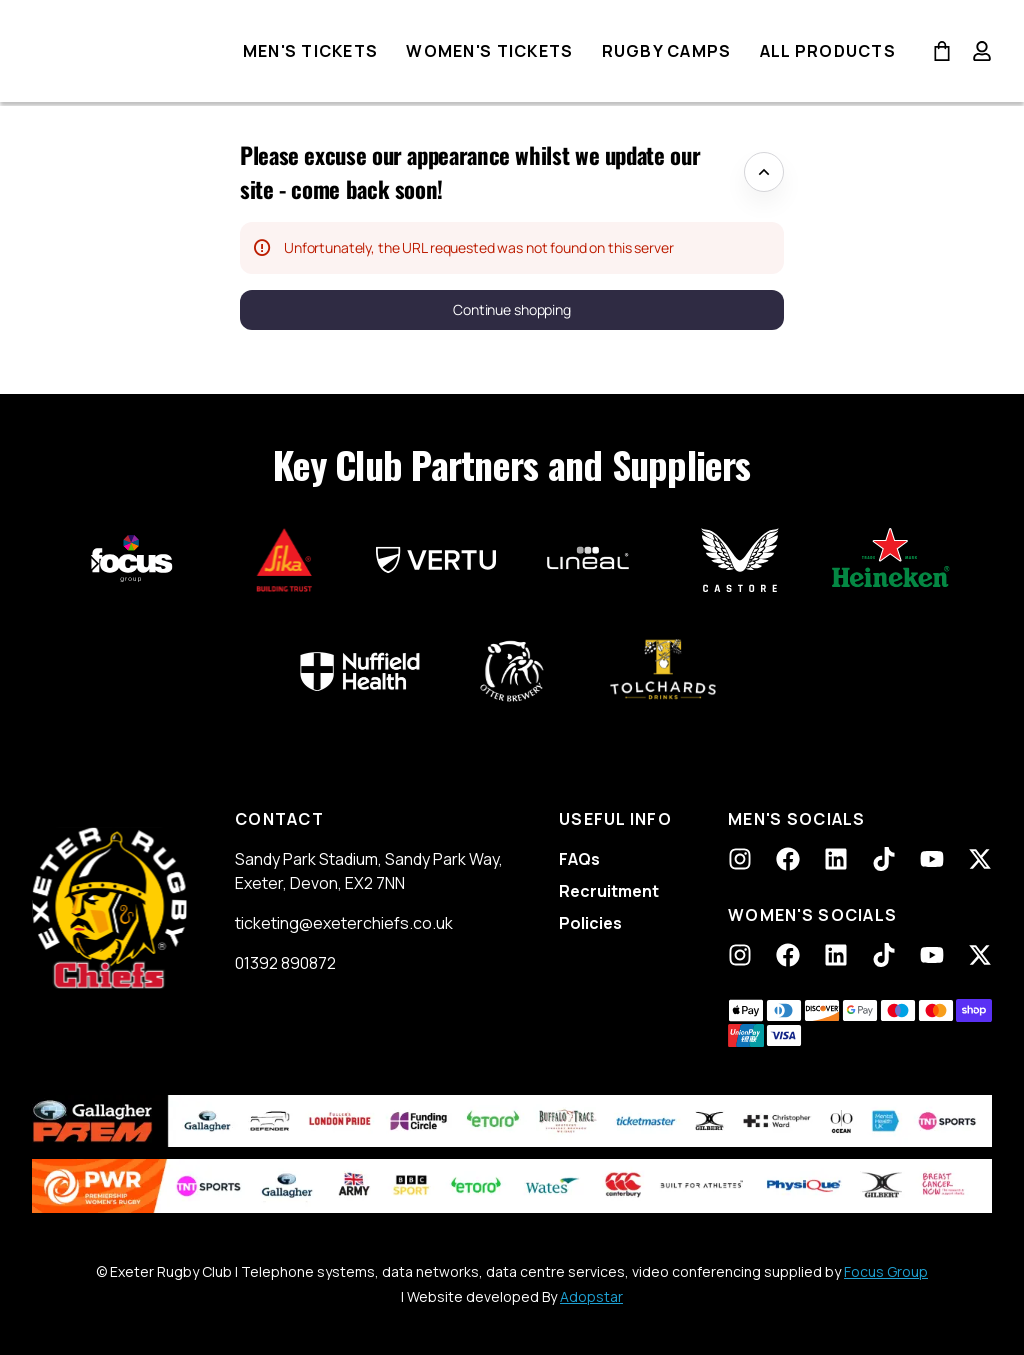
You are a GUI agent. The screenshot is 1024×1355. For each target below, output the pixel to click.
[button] (512, 310)
